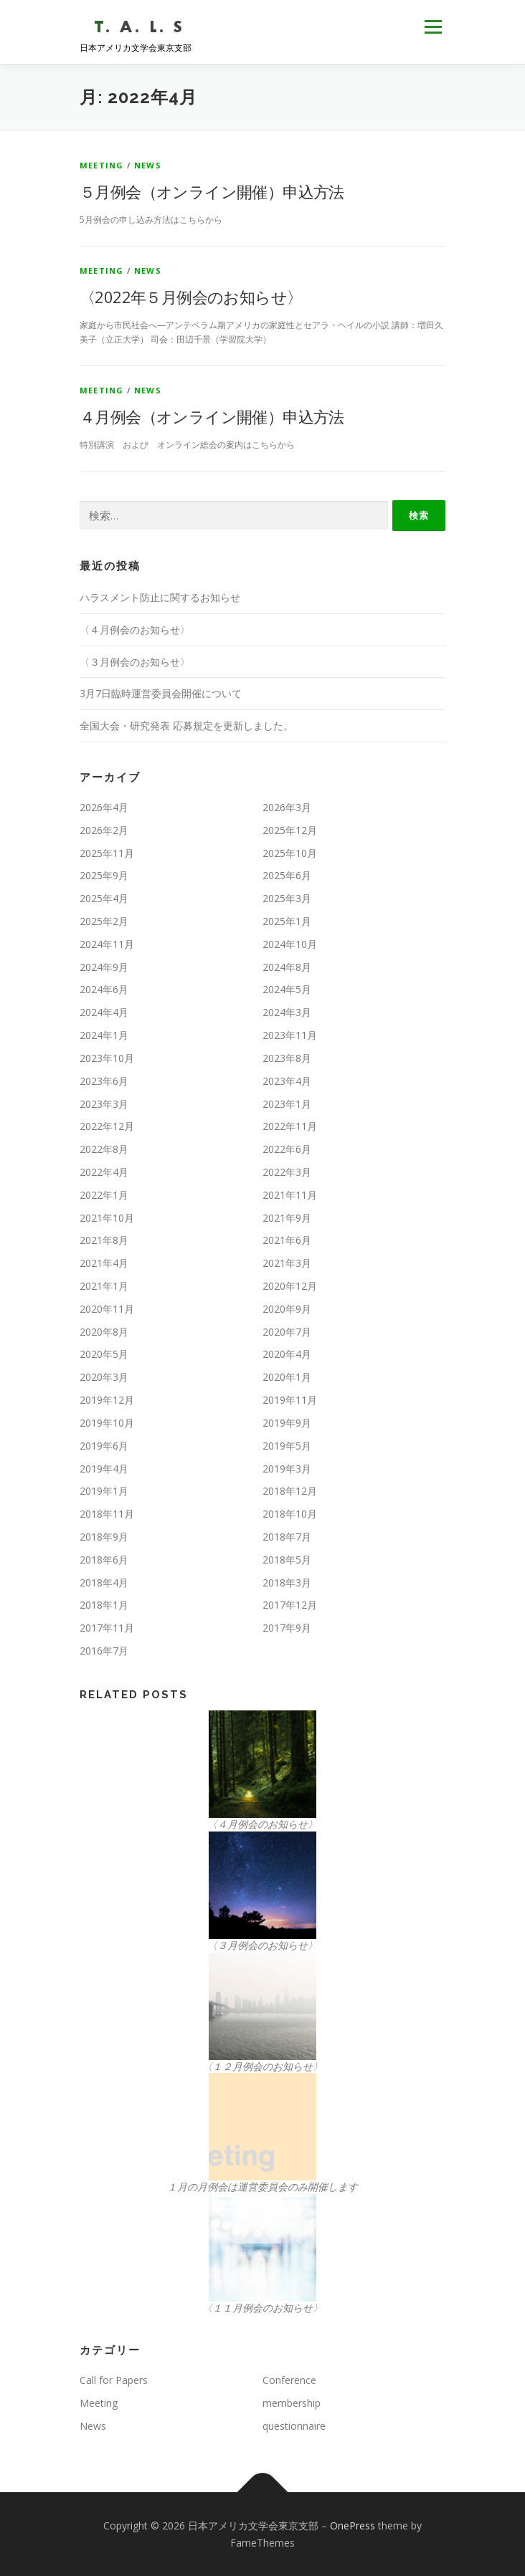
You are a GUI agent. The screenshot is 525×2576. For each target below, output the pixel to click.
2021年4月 (104, 1263)
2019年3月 (286, 1468)
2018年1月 (104, 1605)
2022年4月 (104, 1172)
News (147, 165)
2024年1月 (104, 1035)
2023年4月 (286, 1081)
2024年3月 (286, 1012)
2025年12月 (289, 830)
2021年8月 (104, 1240)
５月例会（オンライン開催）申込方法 (212, 191)
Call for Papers (114, 2380)
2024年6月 (104, 989)
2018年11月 (107, 1514)
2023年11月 (289, 1035)
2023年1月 (286, 1104)
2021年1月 (104, 1286)
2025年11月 (107, 853)
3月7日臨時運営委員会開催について (161, 693)
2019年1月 (104, 1491)
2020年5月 (104, 1354)
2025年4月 (104, 898)
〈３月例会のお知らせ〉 (135, 662)
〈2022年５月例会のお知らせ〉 (191, 296)
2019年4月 (104, 1468)
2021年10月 (107, 1218)
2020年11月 (107, 1309)
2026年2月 (104, 830)
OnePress (352, 2525)
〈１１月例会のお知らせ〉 (262, 2307)
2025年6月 (286, 875)
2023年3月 (104, 1104)
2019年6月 (104, 1445)
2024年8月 (286, 967)
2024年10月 (289, 944)
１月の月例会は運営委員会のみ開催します (262, 2186)
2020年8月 (104, 1332)
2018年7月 (286, 1536)
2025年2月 (104, 921)
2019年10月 (107, 1423)
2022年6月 (286, 1149)
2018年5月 (286, 1559)
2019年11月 (289, 1400)
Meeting (101, 165)
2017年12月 (289, 1605)
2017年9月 (286, 1627)
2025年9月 (104, 875)
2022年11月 (289, 1126)
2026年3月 (286, 807)
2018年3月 (286, 1582)
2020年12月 (289, 1286)
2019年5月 (286, 1445)
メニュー (432, 27)
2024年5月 (286, 989)
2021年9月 (286, 1218)
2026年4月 (104, 807)
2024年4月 (104, 1012)
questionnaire (294, 2426)
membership (291, 2403)
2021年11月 (289, 1195)
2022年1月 (104, 1195)
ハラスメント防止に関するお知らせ (160, 597)
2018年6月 (104, 1559)
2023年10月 (107, 1058)
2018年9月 (104, 1536)
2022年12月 (107, 1126)
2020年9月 (286, 1309)
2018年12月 (289, 1491)
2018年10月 (289, 1514)
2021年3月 (286, 1263)
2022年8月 (104, 1149)
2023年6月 (104, 1081)
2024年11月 (107, 944)
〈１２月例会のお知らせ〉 (262, 2066)
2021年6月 (286, 1240)
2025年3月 (286, 898)
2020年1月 (286, 1377)
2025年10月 (289, 853)
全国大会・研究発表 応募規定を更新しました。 (186, 725)
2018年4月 (104, 1582)
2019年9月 (286, 1423)
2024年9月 (104, 967)
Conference (289, 2380)
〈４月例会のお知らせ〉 (135, 629)
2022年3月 (286, 1172)
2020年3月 (104, 1377)
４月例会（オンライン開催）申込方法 (212, 416)
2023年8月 (286, 1058)
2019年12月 (107, 1400)
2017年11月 (107, 1627)
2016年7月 (104, 1650)
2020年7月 (286, 1332)
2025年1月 (286, 921)
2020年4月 (286, 1354)
